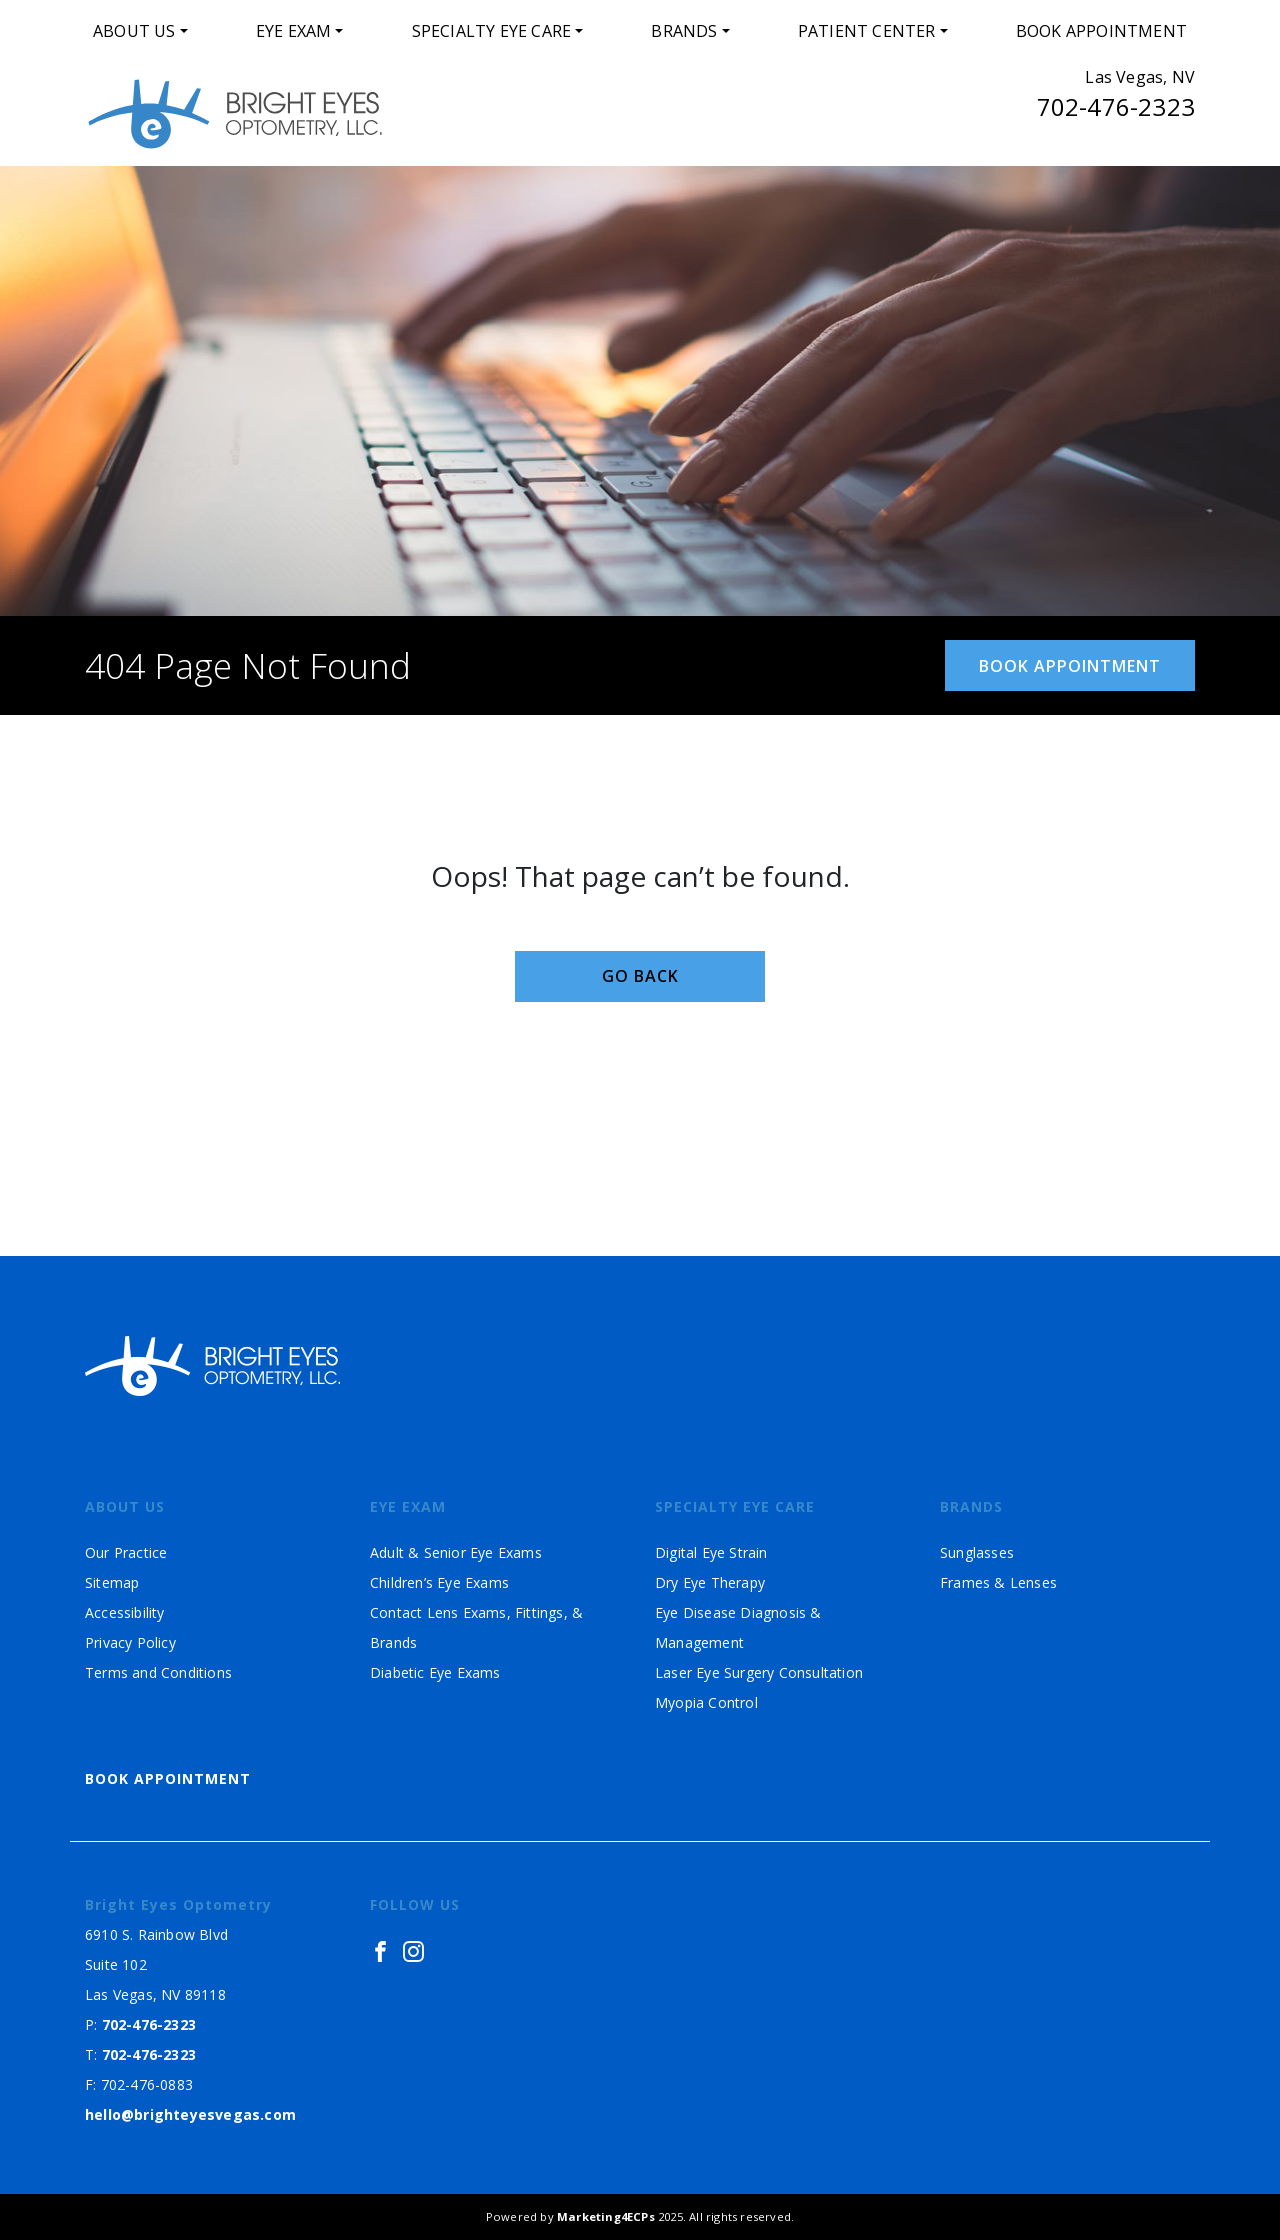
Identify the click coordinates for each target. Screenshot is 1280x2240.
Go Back (640, 976)
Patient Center (867, 31)
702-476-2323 (1116, 106)
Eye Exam (294, 31)
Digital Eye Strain (711, 1552)
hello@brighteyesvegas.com (190, 2114)
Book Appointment (1101, 31)
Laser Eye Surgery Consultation (759, 1672)
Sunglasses (977, 1552)
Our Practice (126, 1552)
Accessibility (125, 1612)
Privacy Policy (130, 1642)
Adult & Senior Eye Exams (456, 1552)
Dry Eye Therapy (710, 1582)
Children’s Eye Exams (439, 1582)
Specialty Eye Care (492, 31)
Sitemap (112, 1582)
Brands (684, 31)
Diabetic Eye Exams (435, 1672)
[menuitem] (140, 31)
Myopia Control (706, 1702)
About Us (134, 31)
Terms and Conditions (158, 1672)
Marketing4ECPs (606, 2216)
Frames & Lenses (998, 1582)
